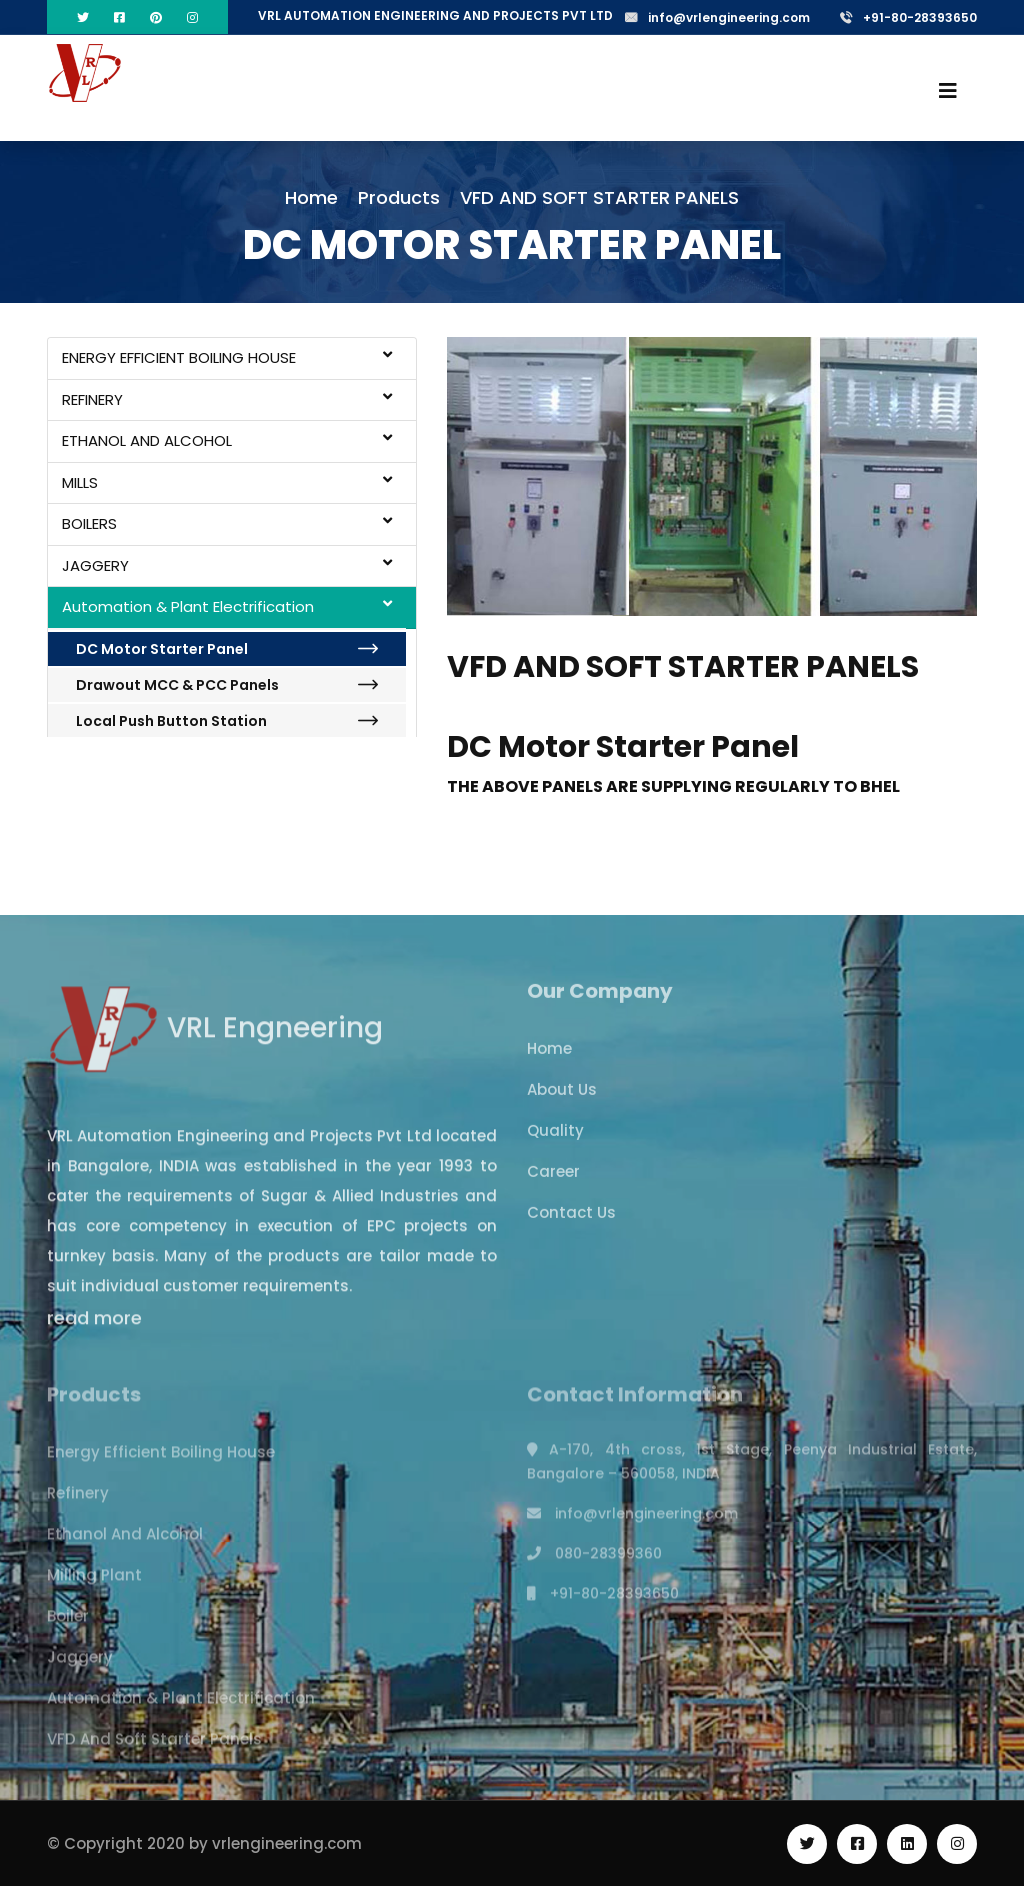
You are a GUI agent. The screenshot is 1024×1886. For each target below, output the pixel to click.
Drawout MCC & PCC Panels (227, 685)
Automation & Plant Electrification (227, 606)
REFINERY (227, 399)
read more (94, 1329)
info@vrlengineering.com (717, 17)
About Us (562, 1101)
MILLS (227, 482)
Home (311, 197)
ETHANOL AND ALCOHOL (227, 440)
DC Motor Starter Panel (227, 649)
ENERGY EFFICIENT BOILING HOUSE (227, 357)
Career (553, 1183)
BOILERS (227, 523)
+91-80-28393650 (908, 17)
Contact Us (571, 1224)
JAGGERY (227, 565)
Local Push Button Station (227, 721)
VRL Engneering (215, 1038)
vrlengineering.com (287, 1843)
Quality (555, 1142)
